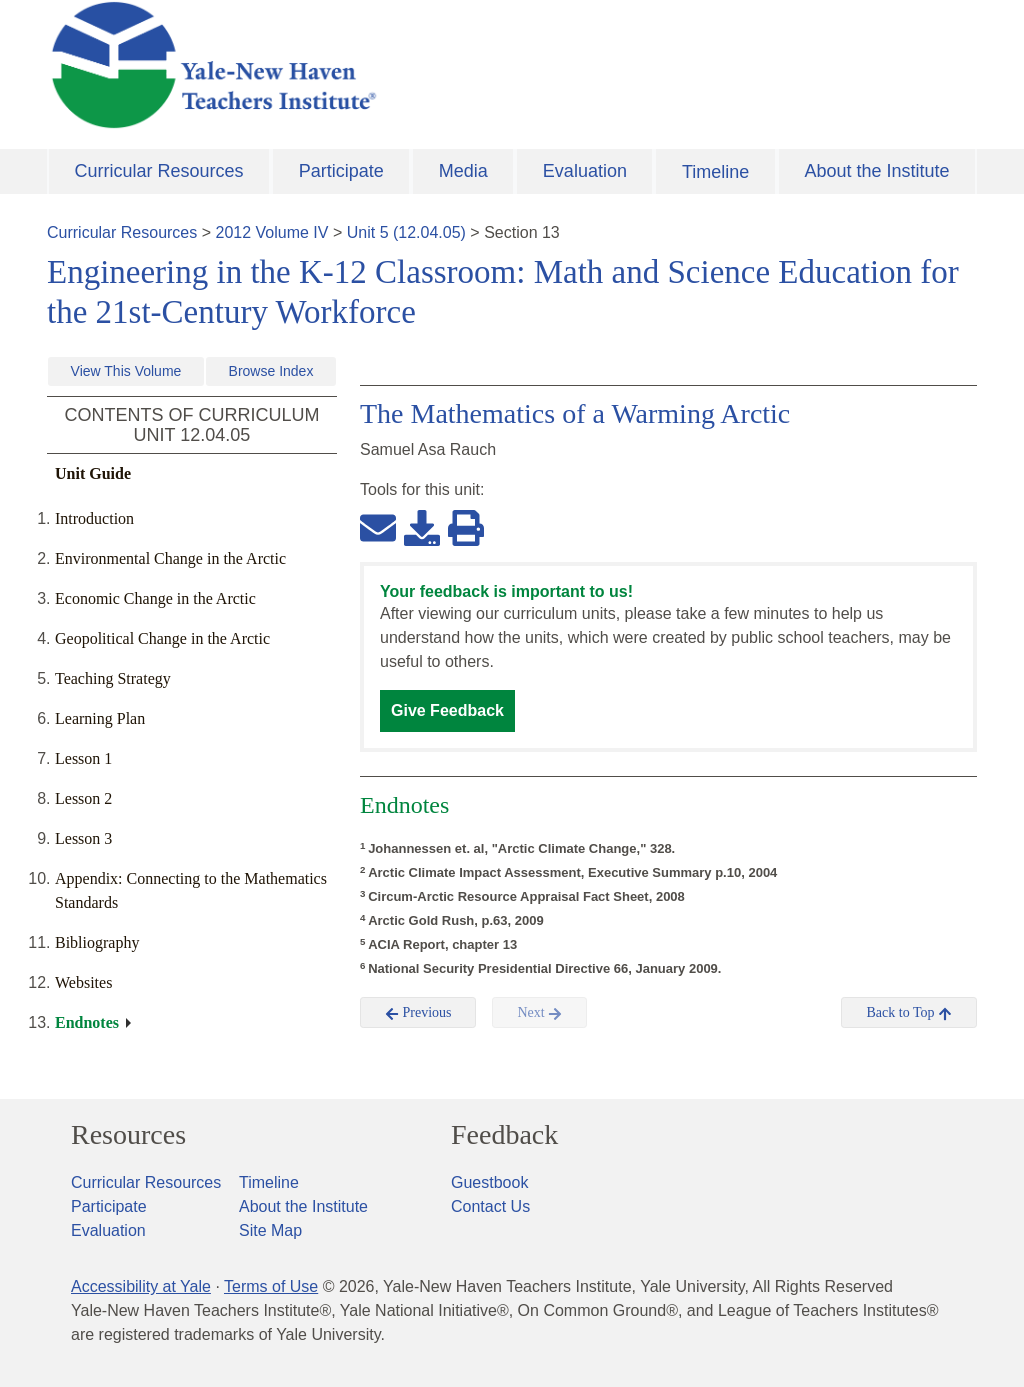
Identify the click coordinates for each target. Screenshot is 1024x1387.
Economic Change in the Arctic (155, 598)
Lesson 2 (83, 798)
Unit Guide (93, 473)
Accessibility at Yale (141, 1286)
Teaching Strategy (113, 678)
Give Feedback (447, 710)
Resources (128, 1135)
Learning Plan (100, 718)
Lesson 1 (83, 758)
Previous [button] (418, 1013)
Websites (83, 982)
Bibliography (97, 942)
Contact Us (490, 1206)
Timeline (715, 172)
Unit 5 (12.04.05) (406, 232)
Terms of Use (271, 1286)
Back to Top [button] (908, 1013)
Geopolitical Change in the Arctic (162, 638)
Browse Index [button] (271, 371)
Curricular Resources (159, 171)
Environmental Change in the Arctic (170, 558)
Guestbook (489, 1182)
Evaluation (585, 171)
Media (463, 171)
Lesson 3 (83, 838)
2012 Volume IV (272, 232)
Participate (341, 171)
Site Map (270, 1230)
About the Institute (876, 171)
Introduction (94, 518)
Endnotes (87, 1022)
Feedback (504, 1135)
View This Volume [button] (126, 371)
